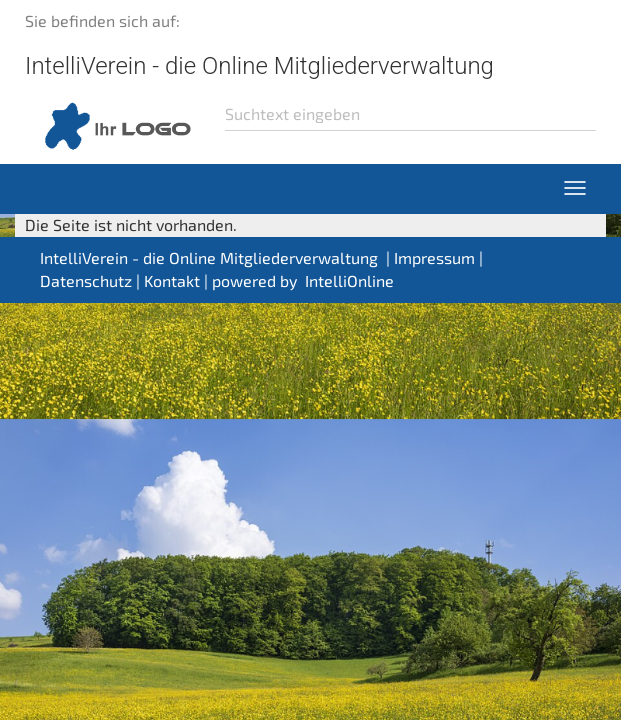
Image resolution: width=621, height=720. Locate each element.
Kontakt (172, 280)
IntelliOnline (349, 280)
